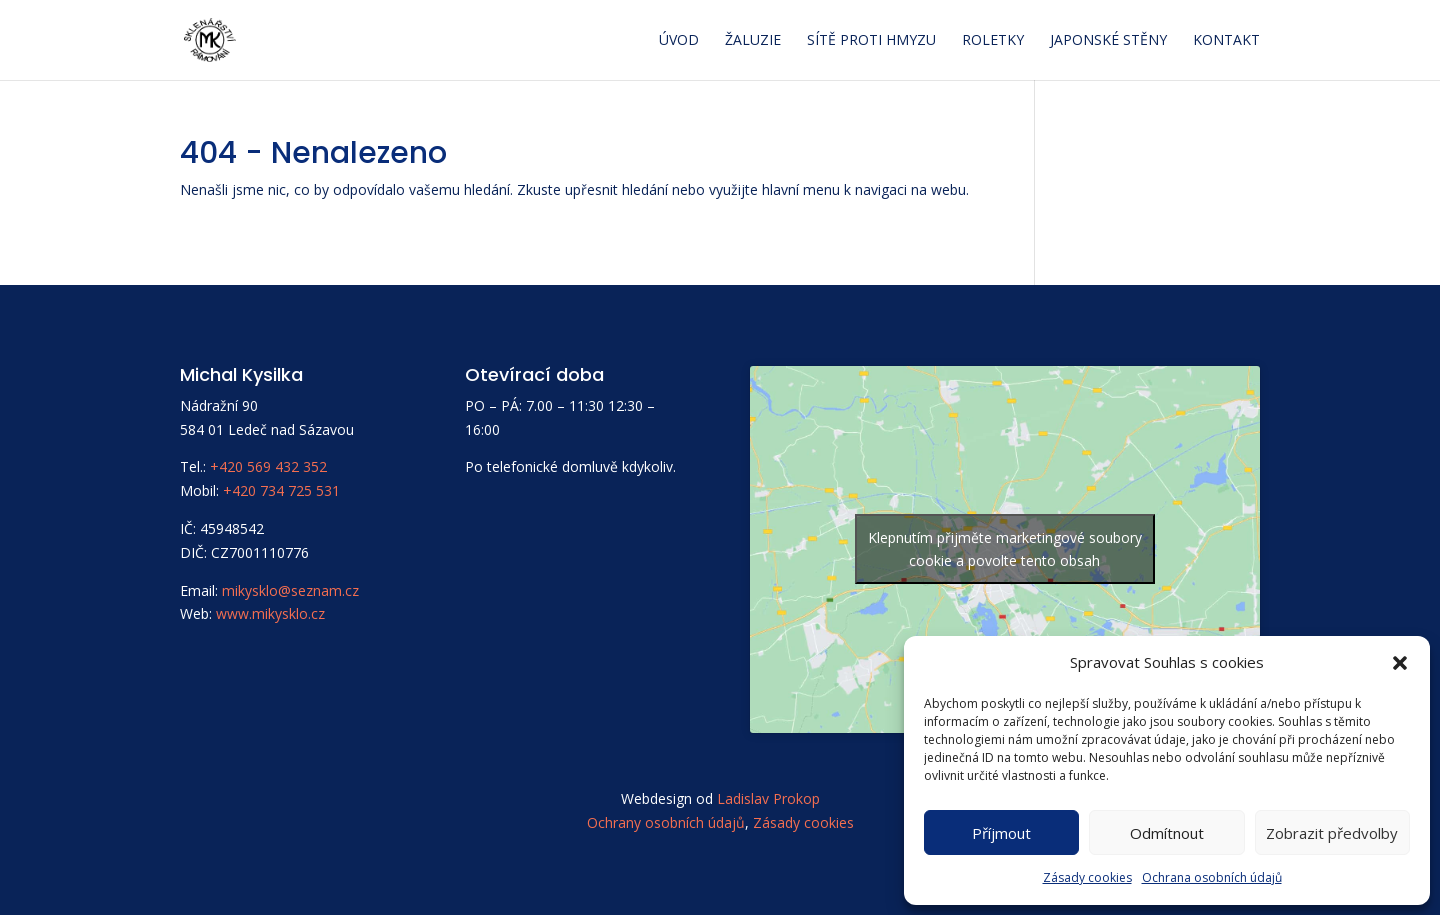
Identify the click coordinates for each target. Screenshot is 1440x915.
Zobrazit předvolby (1332, 833)
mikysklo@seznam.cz (290, 590)
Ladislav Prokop (768, 798)
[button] (1400, 663)
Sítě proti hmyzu (871, 41)
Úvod (679, 41)
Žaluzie (753, 41)
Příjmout (1001, 833)
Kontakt (1226, 41)
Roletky (993, 41)
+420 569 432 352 (268, 466)
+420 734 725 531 (281, 490)
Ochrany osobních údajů (666, 822)
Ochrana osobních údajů (1212, 877)
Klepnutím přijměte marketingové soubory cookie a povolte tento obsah (1005, 549)
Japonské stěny (1108, 41)
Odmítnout (1167, 833)
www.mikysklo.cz (270, 613)
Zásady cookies (1087, 877)
